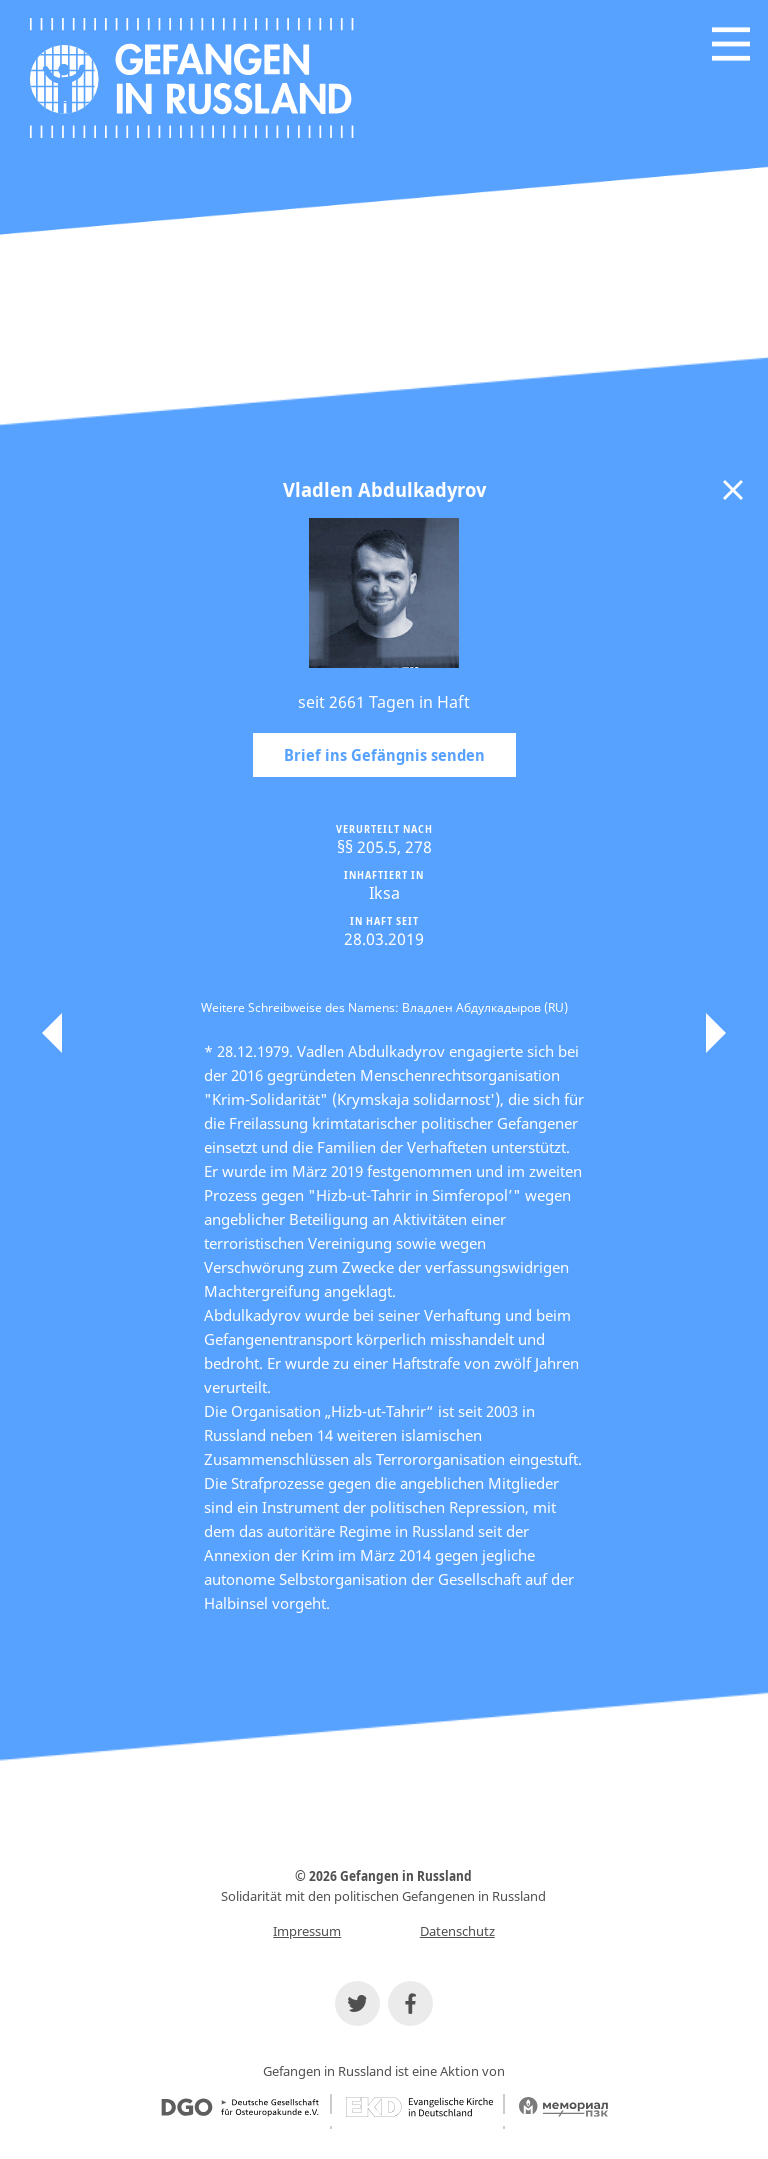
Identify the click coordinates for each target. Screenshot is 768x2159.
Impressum (307, 1931)
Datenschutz (457, 1931)
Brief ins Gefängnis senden (384, 755)
